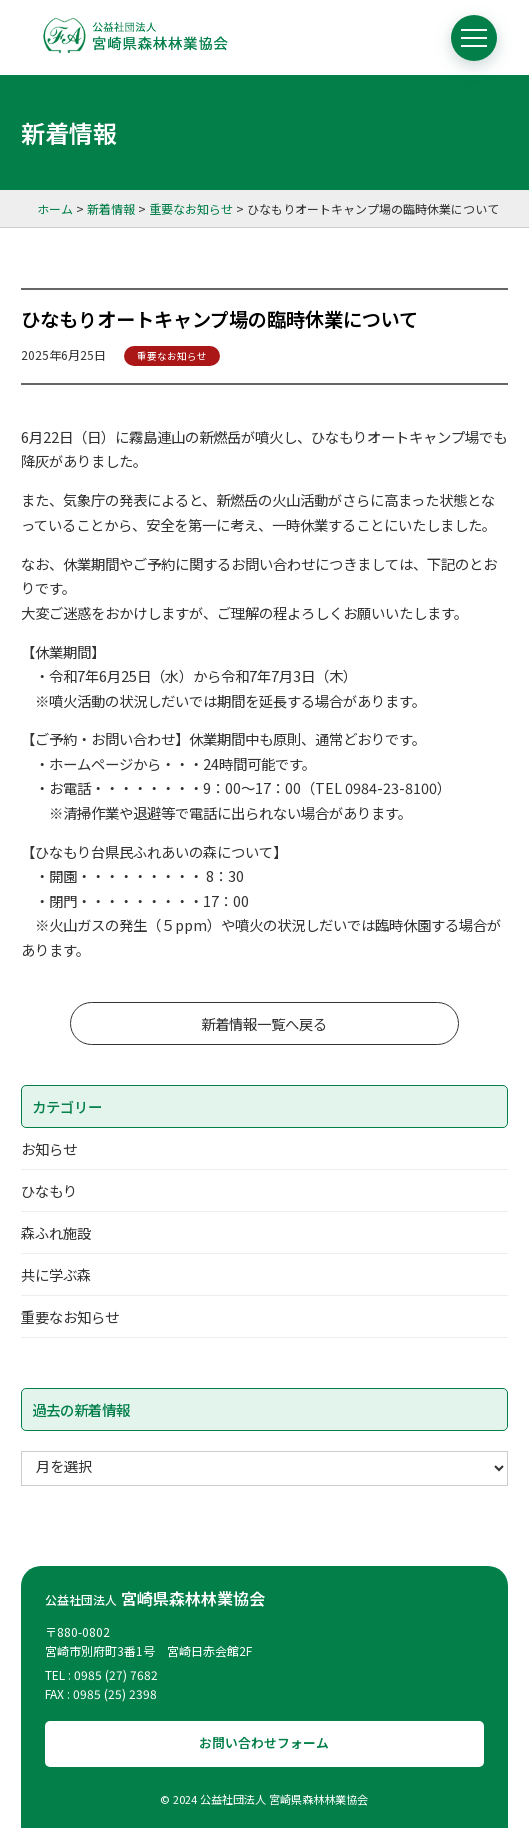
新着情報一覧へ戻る (264, 1023)
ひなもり (49, 1190)
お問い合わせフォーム (264, 1742)
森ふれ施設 (56, 1232)
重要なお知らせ (172, 356)
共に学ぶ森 (56, 1274)
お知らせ (49, 1148)
